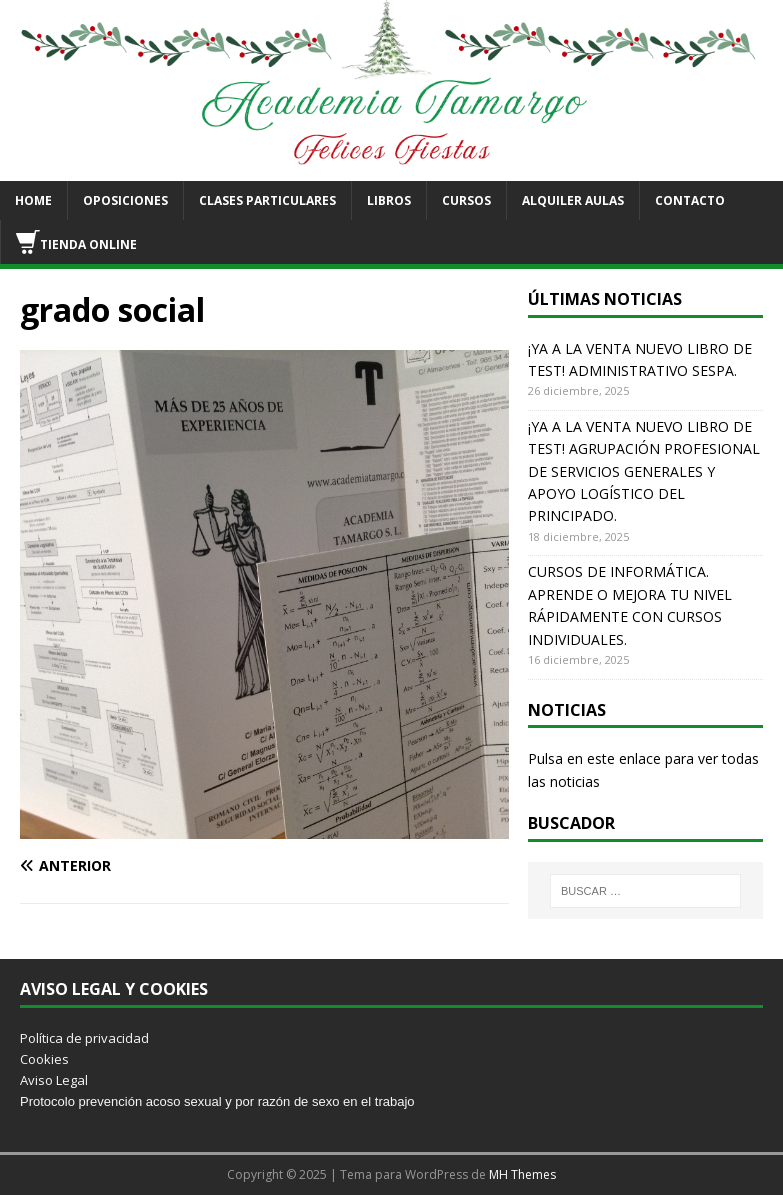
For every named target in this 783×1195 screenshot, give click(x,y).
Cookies (44, 1059)
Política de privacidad (84, 1038)
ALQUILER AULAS (573, 200)
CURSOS (466, 200)
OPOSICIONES (125, 200)
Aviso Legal (54, 1080)
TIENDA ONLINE (76, 242)
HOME (33, 200)
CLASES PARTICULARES (267, 200)
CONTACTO (690, 200)
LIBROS (389, 200)
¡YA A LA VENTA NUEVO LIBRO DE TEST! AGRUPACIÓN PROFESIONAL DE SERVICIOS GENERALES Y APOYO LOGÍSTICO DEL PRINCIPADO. (644, 471)
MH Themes (522, 1174)
